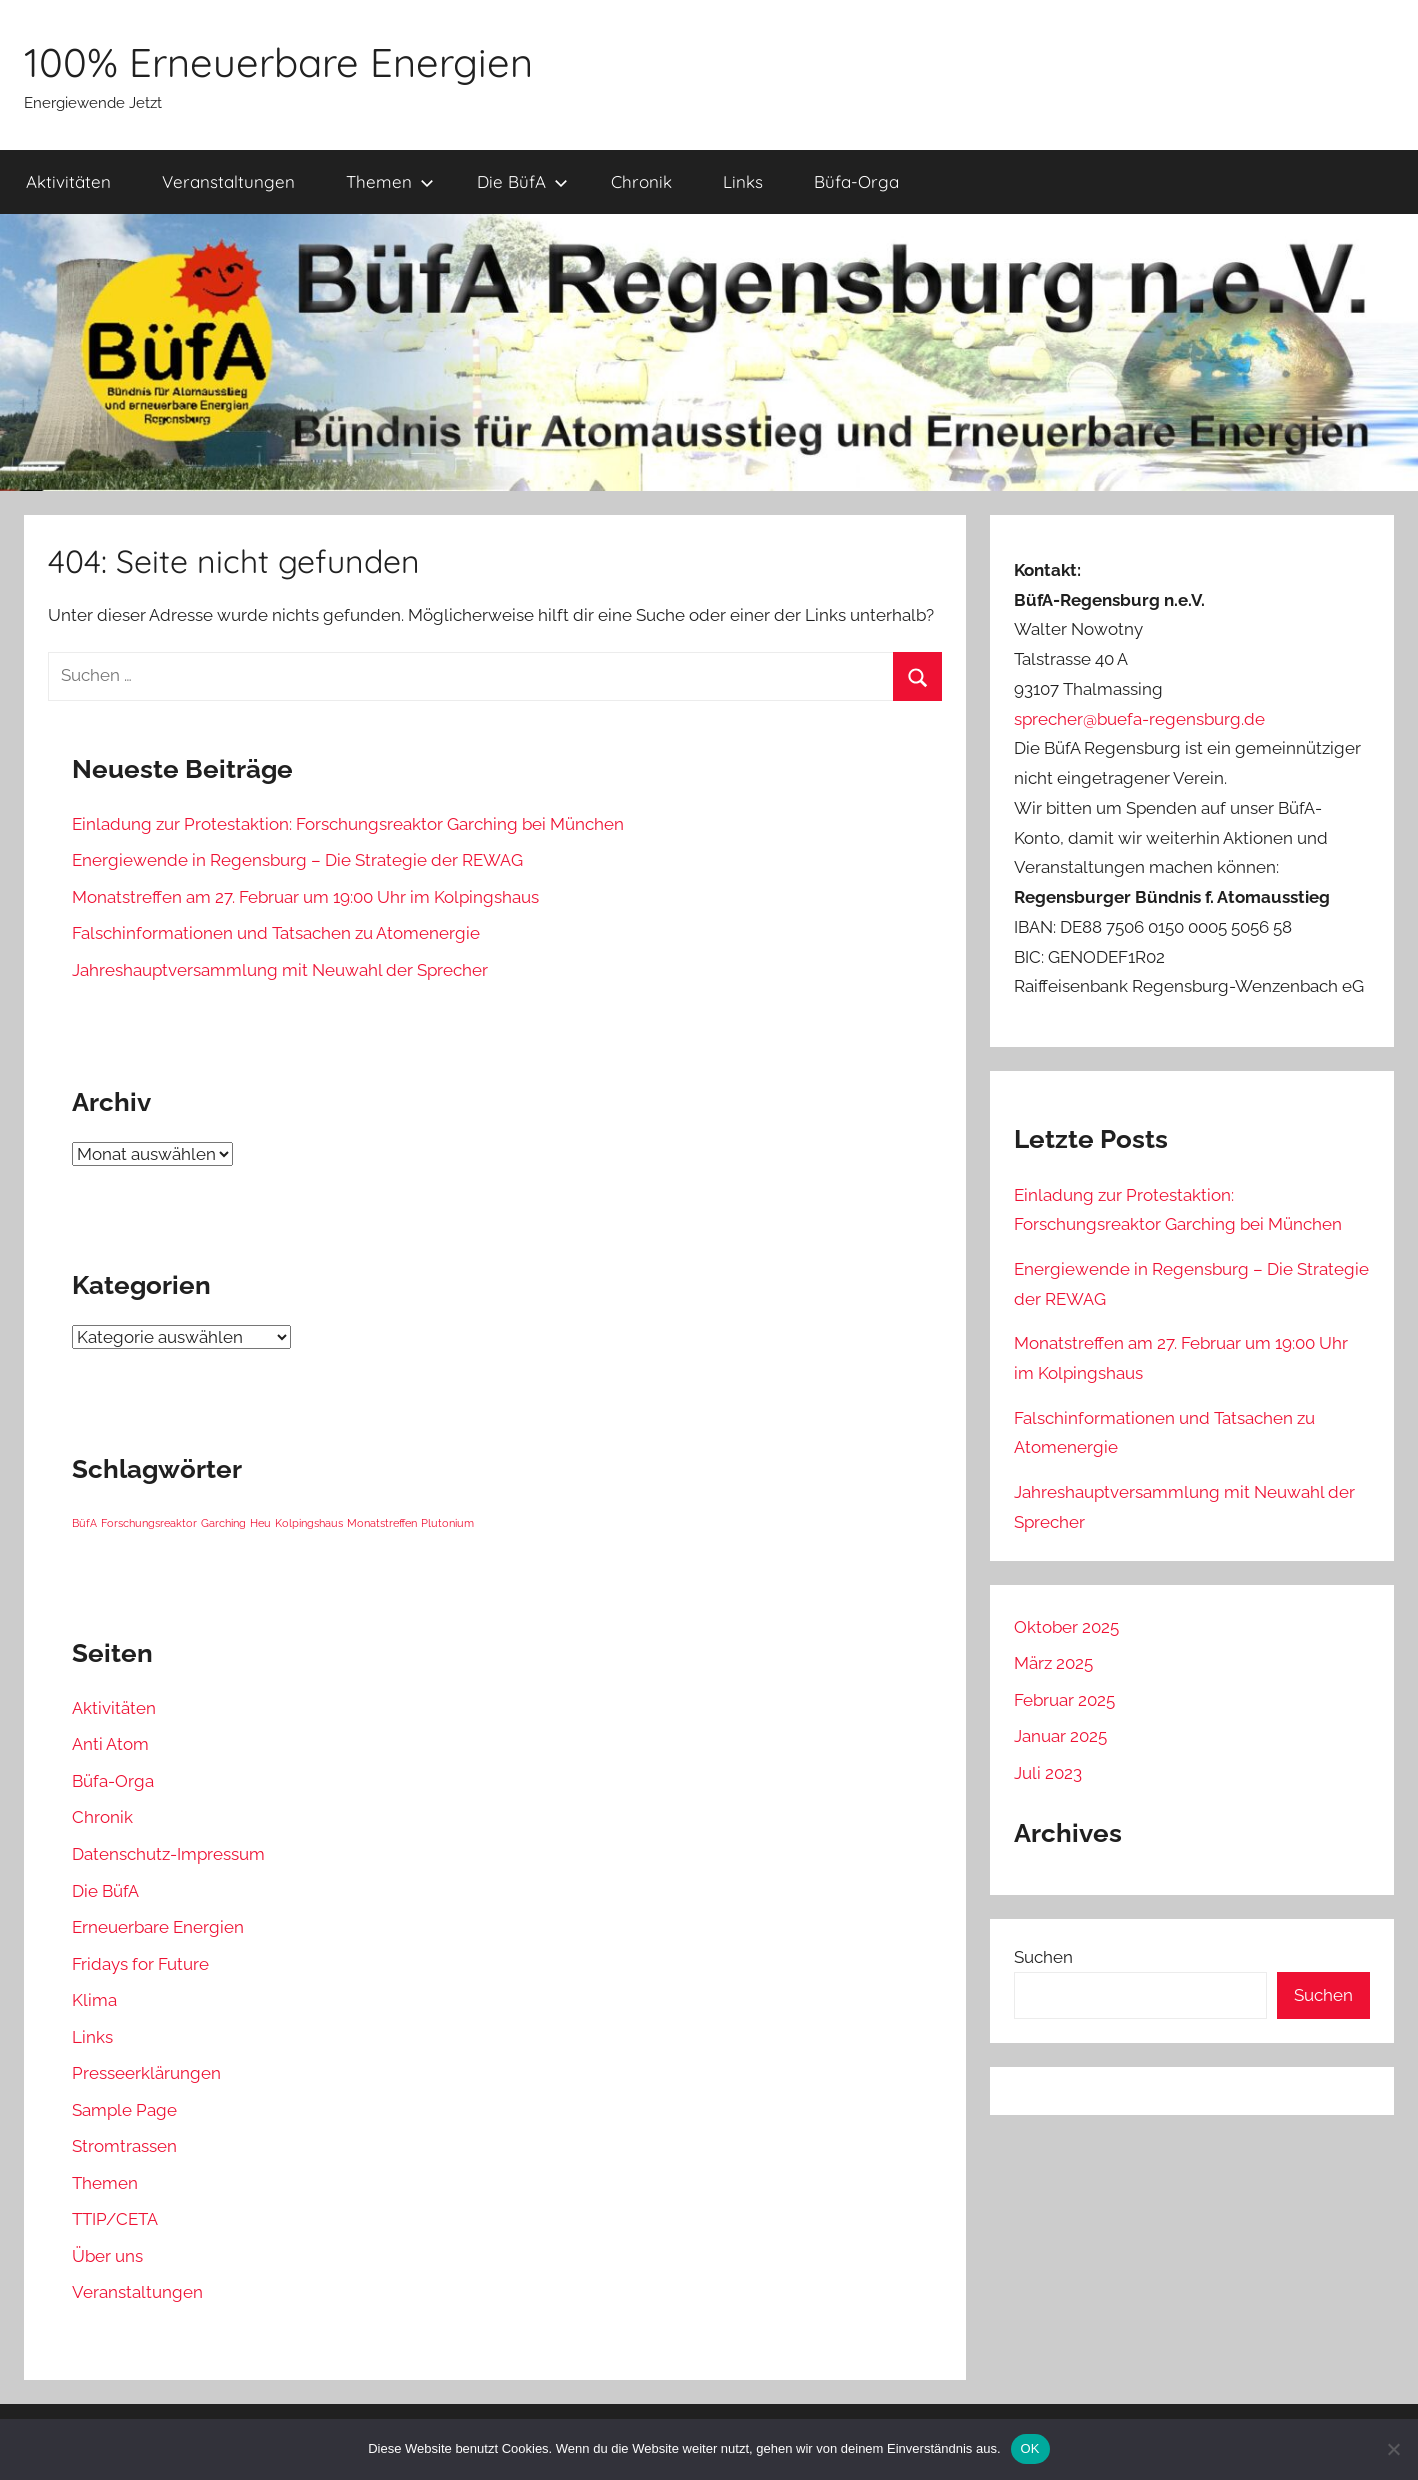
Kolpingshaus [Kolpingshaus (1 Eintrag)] (309, 1523)
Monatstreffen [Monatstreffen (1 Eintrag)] (382, 1523)
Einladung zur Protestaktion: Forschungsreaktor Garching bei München (348, 824)
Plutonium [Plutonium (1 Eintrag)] (447, 1523)
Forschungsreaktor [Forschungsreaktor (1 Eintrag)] (149, 1523)
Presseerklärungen (146, 2073)
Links (743, 181)
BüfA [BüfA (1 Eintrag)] (84, 1523)
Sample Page (124, 2110)
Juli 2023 (1048, 1773)
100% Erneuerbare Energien (278, 62)
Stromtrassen (124, 2146)
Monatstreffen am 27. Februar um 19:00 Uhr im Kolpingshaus (305, 897)
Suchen (1043, 1957)
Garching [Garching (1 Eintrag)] (223, 1523)
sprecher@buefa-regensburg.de (1139, 719)
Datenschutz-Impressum (168, 1854)
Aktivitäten (68, 181)
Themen (390, 181)
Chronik (641, 181)
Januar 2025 (1060, 1736)
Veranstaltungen (228, 181)
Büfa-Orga (856, 181)
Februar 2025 (1064, 1700)
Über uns (107, 2256)
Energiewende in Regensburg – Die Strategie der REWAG (297, 860)
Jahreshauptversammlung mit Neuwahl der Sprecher (280, 970)
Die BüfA (522, 181)
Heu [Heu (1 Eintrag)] (260, 1523)
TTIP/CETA (115, 2219)
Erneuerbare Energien (158, 1927)
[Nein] (1393, 2449)
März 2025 (1053, 1663)
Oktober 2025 (1066, 1627)
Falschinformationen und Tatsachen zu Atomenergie (276, 933)
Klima (94, 2000)
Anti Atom (110, 1744)
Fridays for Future (140, 1964)
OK (1030, 2448)
